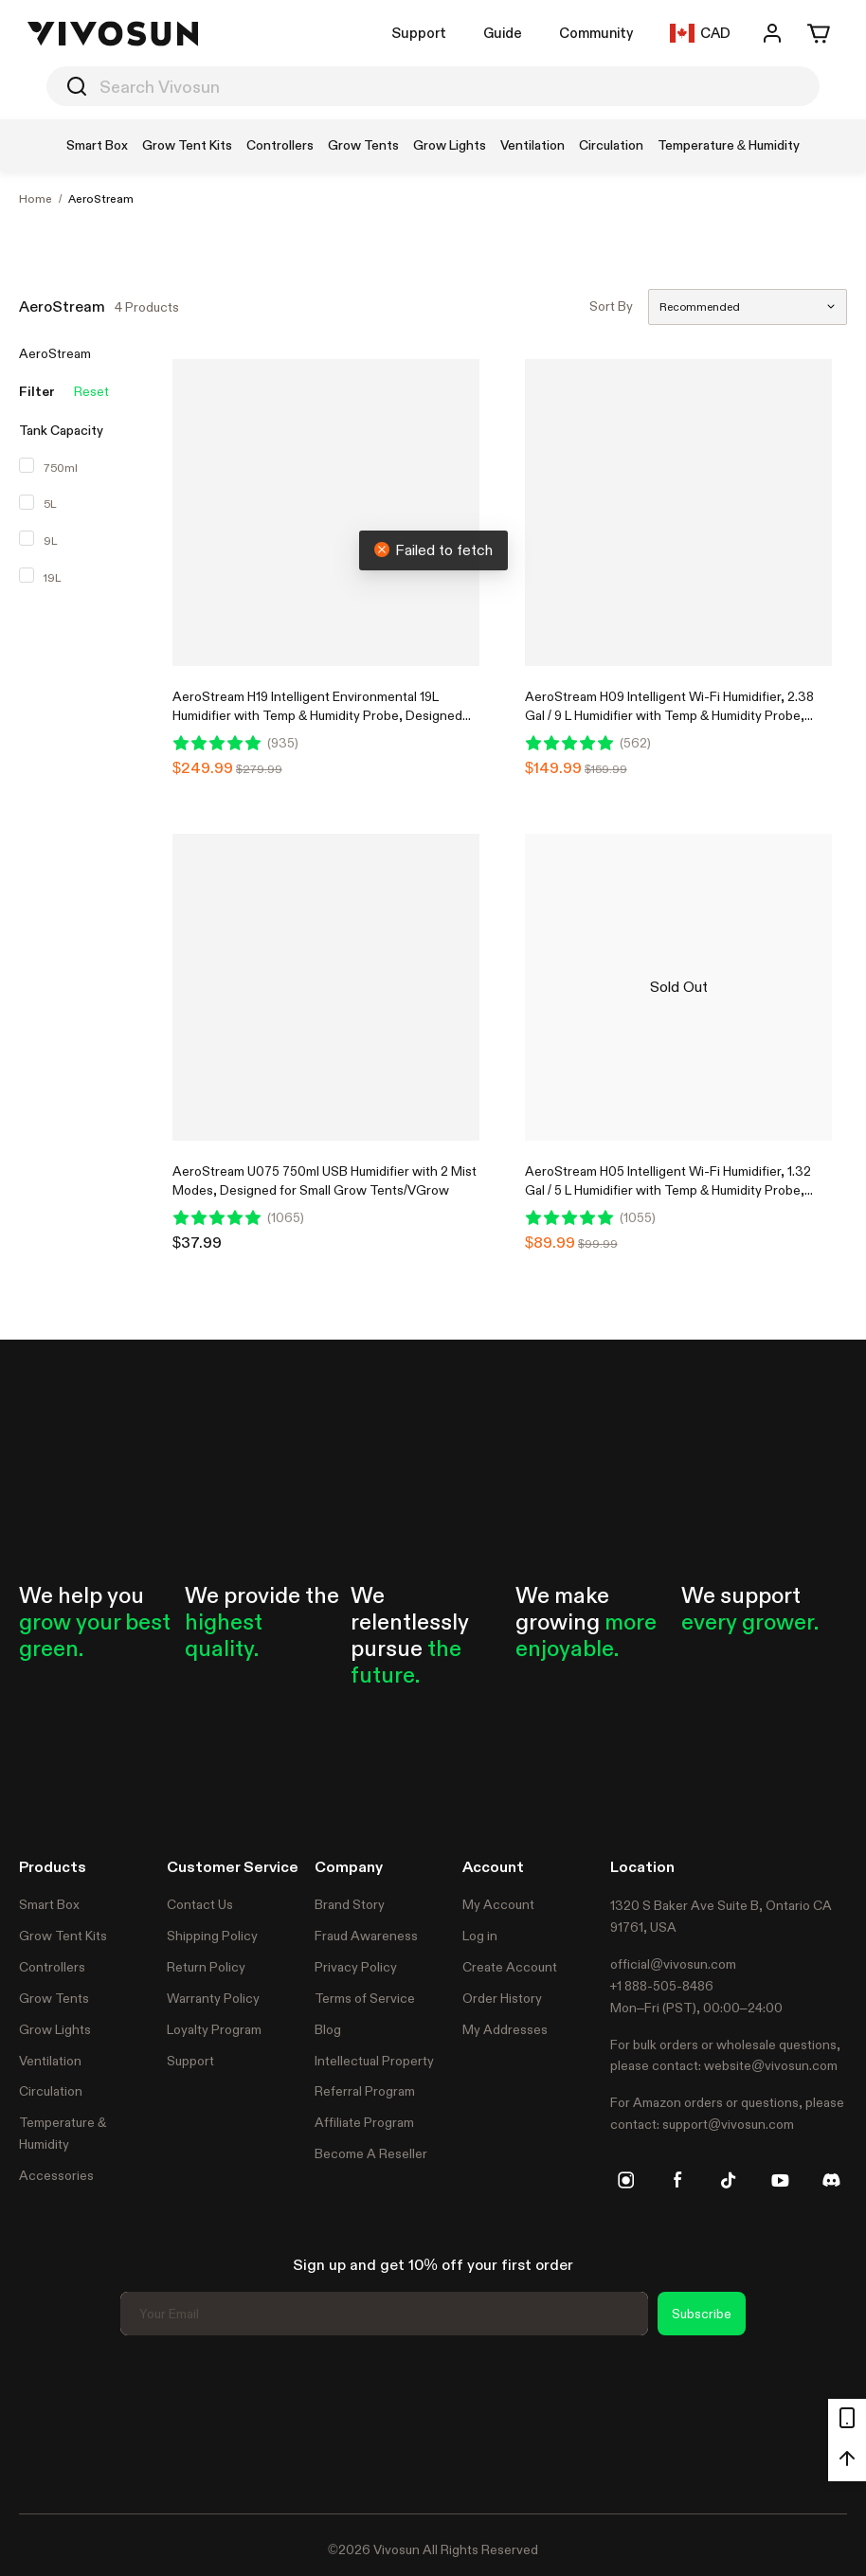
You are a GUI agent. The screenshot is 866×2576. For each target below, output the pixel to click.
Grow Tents (54, 1998)
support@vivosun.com (728, 2124)
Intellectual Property (374, 2060)
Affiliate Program (364, 2122)
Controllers (52, 1966)
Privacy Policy (356, 1966)
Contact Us (200, 1904)
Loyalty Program (214, 2029)
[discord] (831, 2180)
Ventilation (50, 2060)
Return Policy (206, 1966)
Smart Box (49, 1904)
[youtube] (780, 2180)
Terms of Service (365, 1998)
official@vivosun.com (673, 1964)
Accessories (56, 2175)
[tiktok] (729, 2180)
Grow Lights (55, 2029)
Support (418, 33)
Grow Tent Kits (63, 1935)
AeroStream (101, 199)
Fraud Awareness (366, 1935)
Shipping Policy (212, 1935)
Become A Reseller (371, 2153)
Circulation (50, 2091)
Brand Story (350, 1904)
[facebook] (677, 2180)
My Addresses (505, 2029)
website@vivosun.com (771, 2065)
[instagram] (626, 2180)
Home (35, 199)
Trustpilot (47, 2421)
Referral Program (365, 2091)
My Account (498, 1904)
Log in (479, 1935)
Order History (502, 1998)
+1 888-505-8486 (661, 1985)
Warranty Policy (213, 1998)
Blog (328, 2029)
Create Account (509, 1966)
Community (596, 33)
